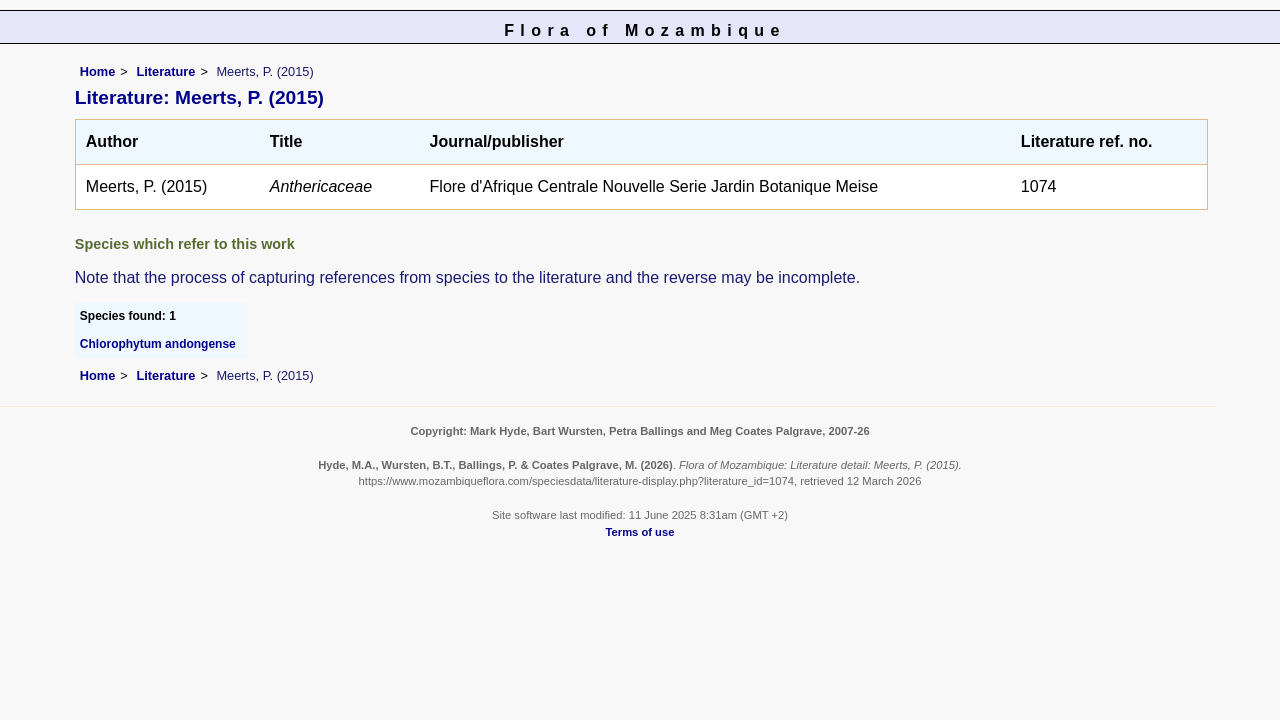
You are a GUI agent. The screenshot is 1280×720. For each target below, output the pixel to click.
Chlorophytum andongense (158, 344)
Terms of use (640, 532)
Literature (165, 71)
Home (98, 71)
